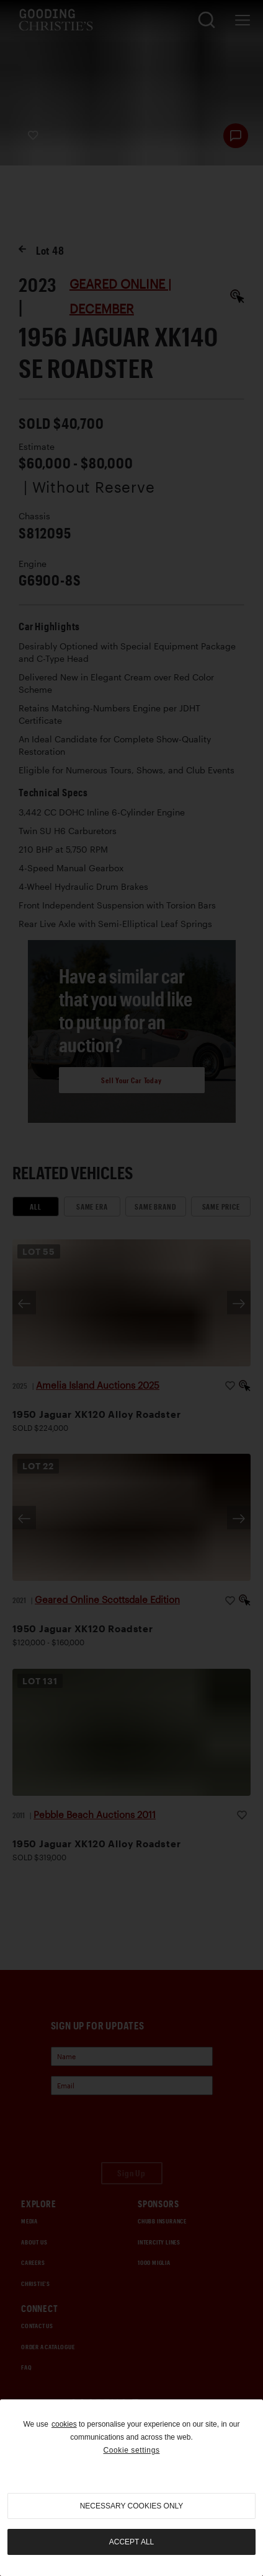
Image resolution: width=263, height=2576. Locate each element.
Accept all (131, 2542)
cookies (64, 2424)
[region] (131, 2487)
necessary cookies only (132, 2506)
